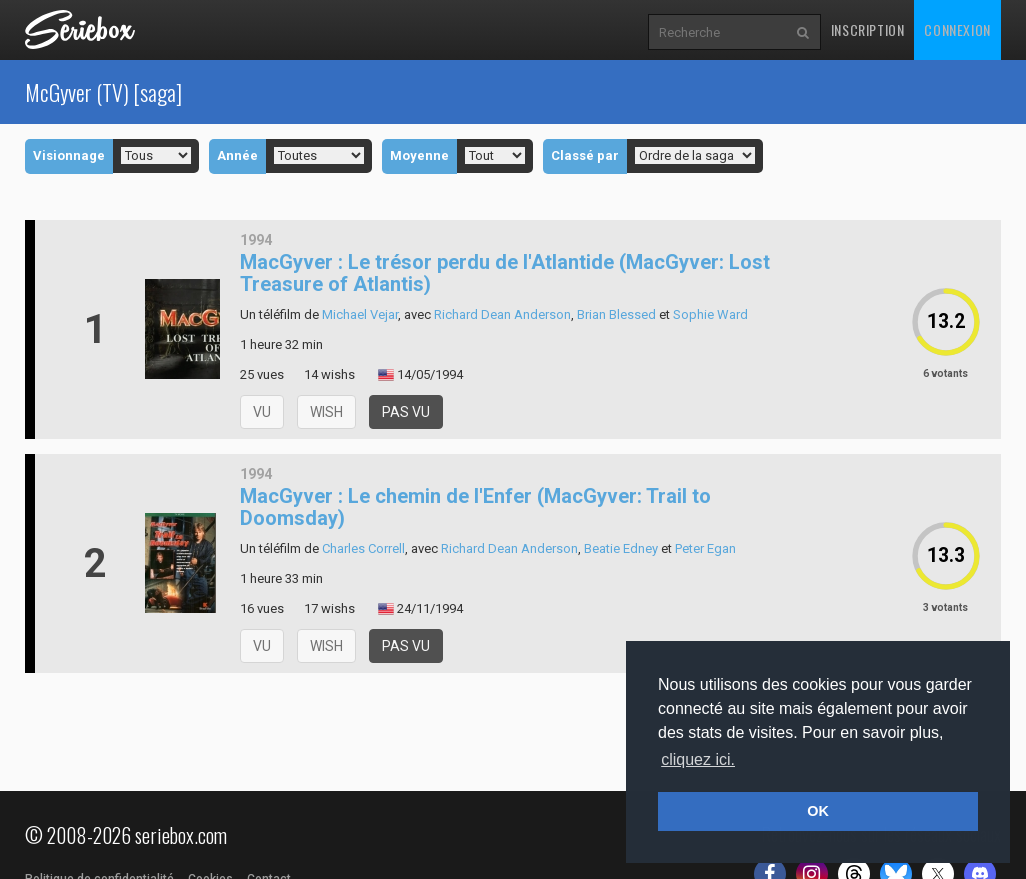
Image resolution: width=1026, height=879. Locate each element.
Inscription (868, 29)
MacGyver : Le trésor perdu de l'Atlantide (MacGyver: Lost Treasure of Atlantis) (505, 273)
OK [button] (818, 811)
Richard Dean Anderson (502, 314)
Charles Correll (363, 548)
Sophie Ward (710, 314)
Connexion (957, 29)
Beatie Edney (621, 548)
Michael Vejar (360, 314)
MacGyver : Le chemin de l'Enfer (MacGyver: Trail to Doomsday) (475, 507)
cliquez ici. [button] (698, 759)
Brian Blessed (616, 314)
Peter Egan (705, 548)
